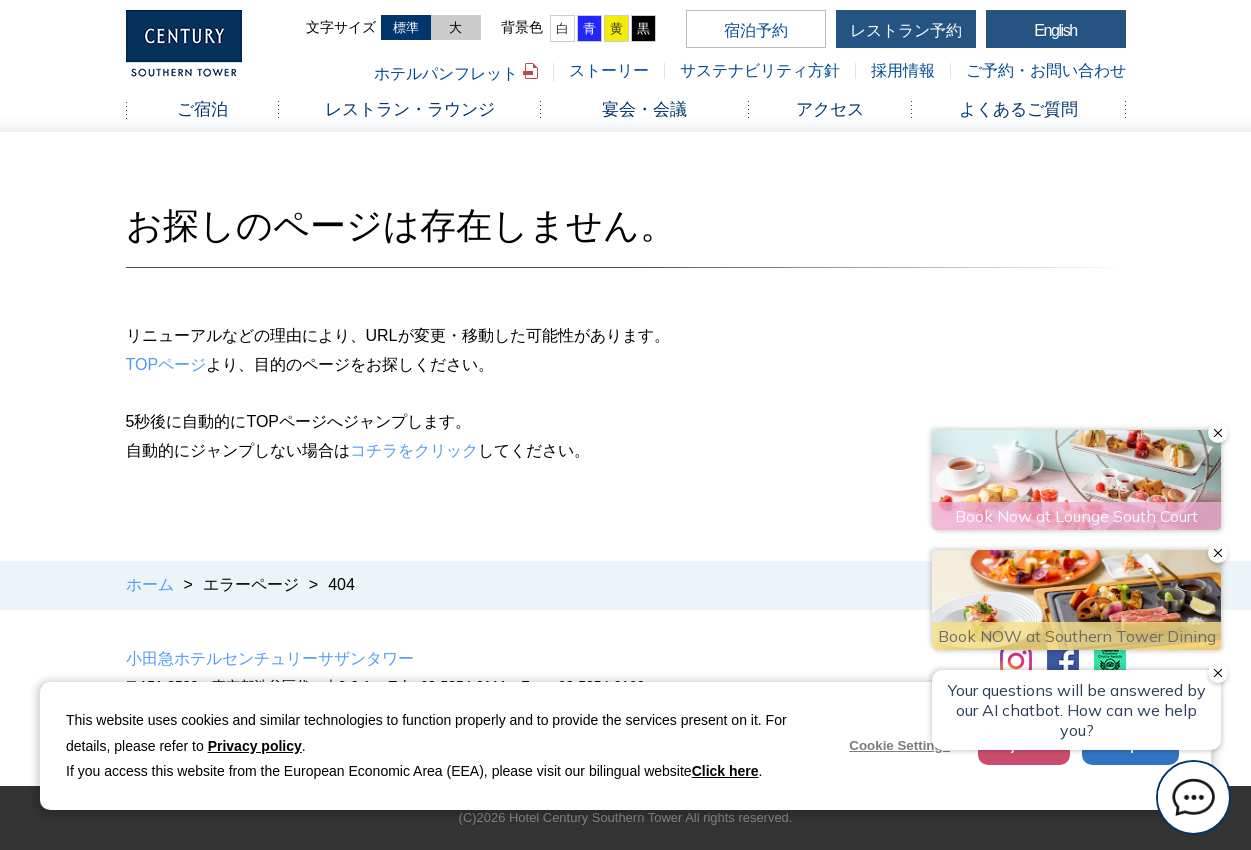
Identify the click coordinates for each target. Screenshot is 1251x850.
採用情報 (903, 70)
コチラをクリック (414, 450)
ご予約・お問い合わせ (1046, 70)
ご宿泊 (202, 109)
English (1055, 30)
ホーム (150, 584)
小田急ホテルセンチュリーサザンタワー (270, 658)
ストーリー (609, 70)
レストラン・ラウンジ (410, 109)
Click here (725, 771)
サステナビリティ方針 (760, 70)
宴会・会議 (644, 109)
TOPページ (166, 364)
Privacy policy (255, 746)
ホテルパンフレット (446, 73)
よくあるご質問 (1018, 109)
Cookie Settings (899, 745)
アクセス (830, 109)
